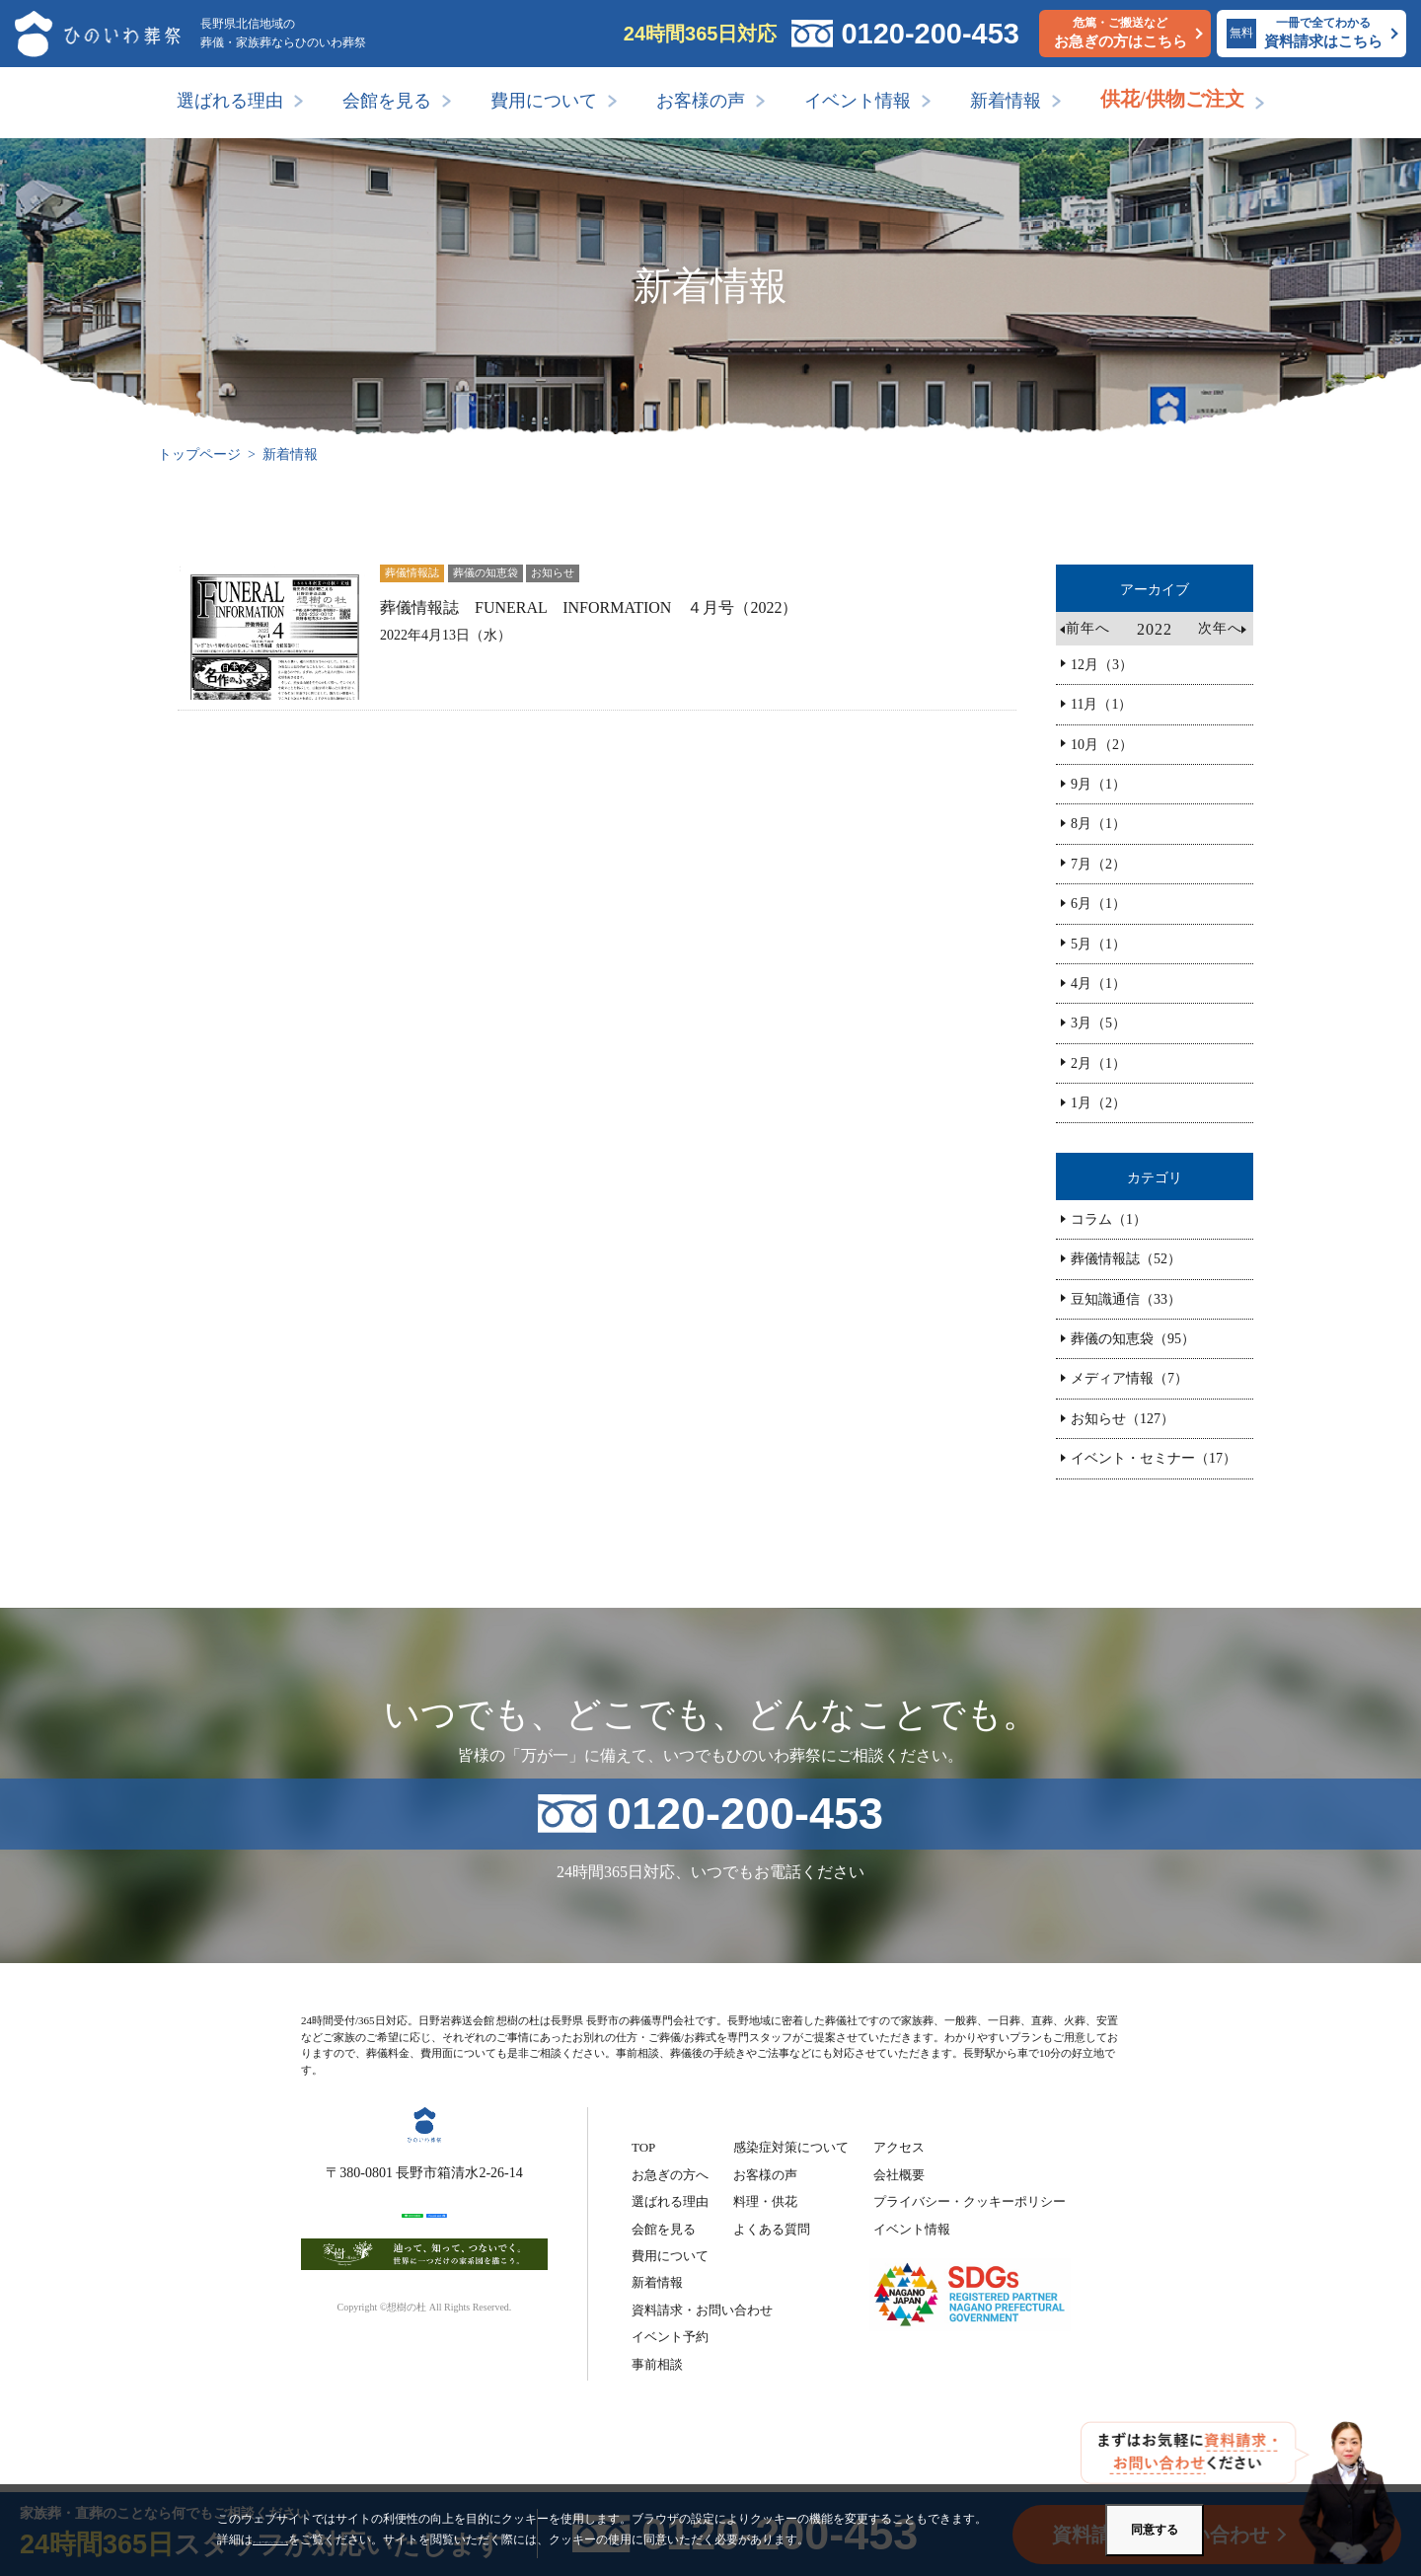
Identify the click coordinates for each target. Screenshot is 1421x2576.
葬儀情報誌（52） (1126, 1258)
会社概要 (899, 2174)
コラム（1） (1109, 1219)
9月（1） (1098, 784)
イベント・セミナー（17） (1153, 1458)
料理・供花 (765, 2201)
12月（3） (1102, 664)
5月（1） (1098, 944)
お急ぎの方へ (670, 2174)
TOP (643, 2147)
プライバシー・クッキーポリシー (969, 2201)
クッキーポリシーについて (324, 2539)
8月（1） (1098, 823)
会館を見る (386, 101)
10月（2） (1102, 744)
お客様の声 (700, 101)
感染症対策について (791, 2147)
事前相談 (657, 2364)
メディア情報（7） (1129, 1378)
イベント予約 (670, 2336)
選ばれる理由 (230, 101)
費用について (543, 101)
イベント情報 (857, 101)
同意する (1154, 2530)
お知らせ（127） (1122, 1418)
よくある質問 (771, 2229)
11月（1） (1101, 704)
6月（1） (1098, 903)
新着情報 (1005, 101)
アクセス (899, 2147)
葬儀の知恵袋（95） (1133, 1338)
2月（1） (1098, 1063)
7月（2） (1098, 864)
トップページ (199, 454)
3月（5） (1098, 1023)
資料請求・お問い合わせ (702, 2310)
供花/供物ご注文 (1172, 99)
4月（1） (1098, 983)
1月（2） (1098, 1103)
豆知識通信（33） (1126, 1299)
